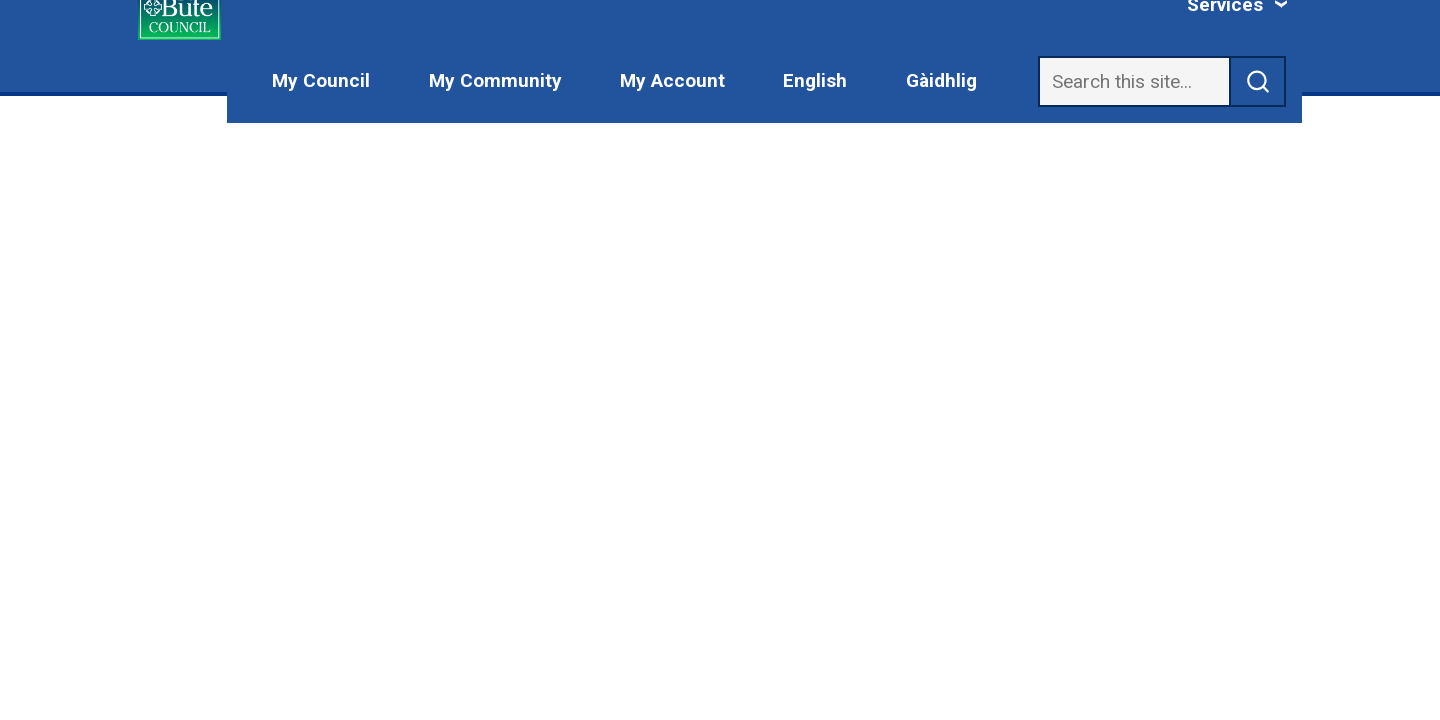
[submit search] (1258, 81)
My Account (672, 80)
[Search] (1134, 81)
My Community (495, 80)
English (815, 80)
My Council (321, 80)
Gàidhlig (941, 80)
